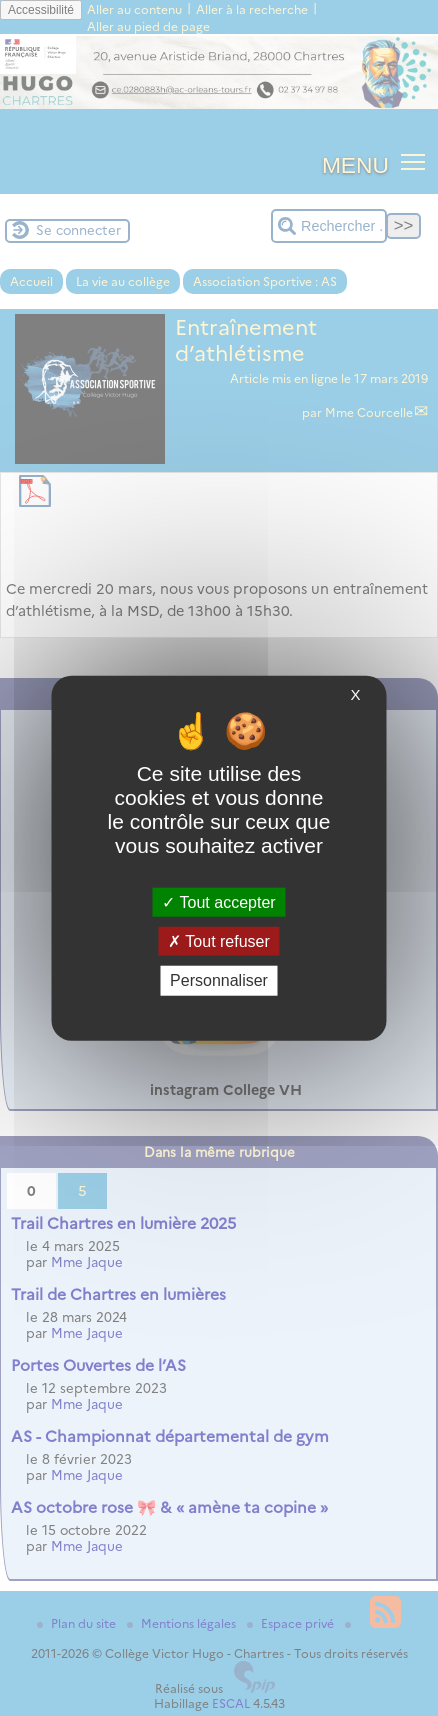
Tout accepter (218, 902)
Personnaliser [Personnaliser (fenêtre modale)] (219, 980)
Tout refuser (219, 941)
